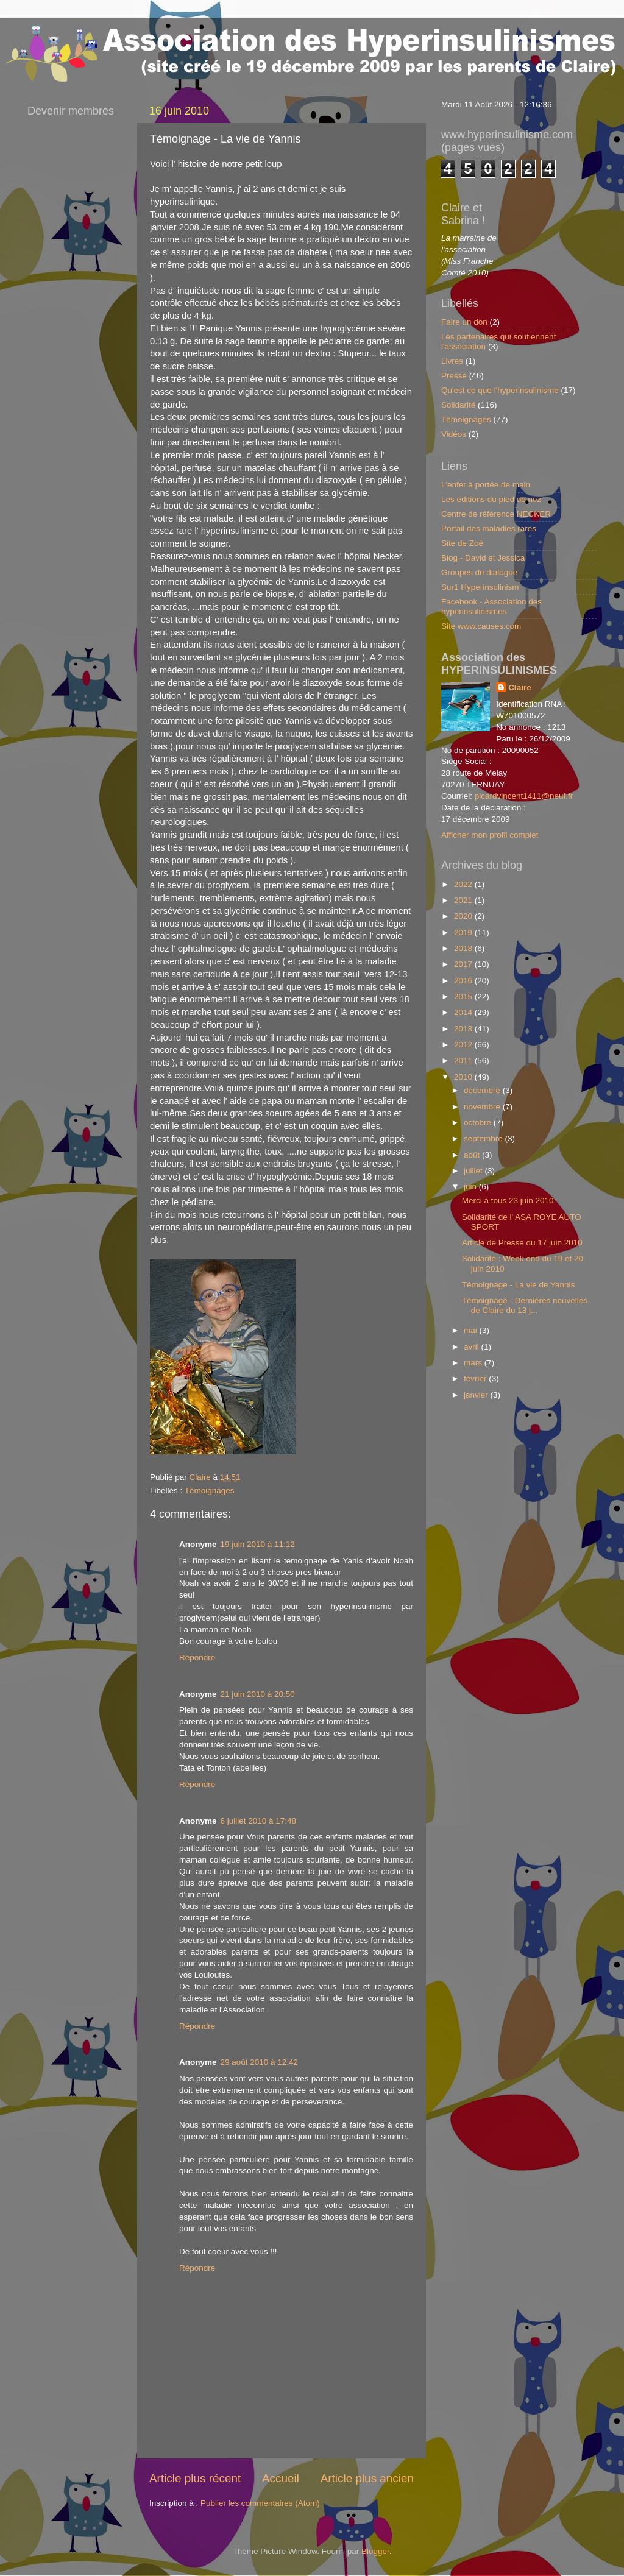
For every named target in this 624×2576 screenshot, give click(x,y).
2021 (464, 900)
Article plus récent (195, 2478)
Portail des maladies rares (488, 528)
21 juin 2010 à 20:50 (258, 1694)
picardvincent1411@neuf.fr (524, 796)
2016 (464, 980)
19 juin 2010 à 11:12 (258, 1544)
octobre (479, 1122)
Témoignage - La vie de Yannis (518, 1284)
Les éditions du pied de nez (491, 499)
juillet (474, 1170)
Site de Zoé (462, 543)
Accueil (280, 2478)
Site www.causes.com (481, 626)
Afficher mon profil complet (490, 835)
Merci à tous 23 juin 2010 (508, 1200)
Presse (454, 375)
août (473, 1154)
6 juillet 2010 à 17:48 (259, 1820)
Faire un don (464, 322)
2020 (464, 916)
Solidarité (458, 404)
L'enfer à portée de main (485, 484)
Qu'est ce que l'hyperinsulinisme (500, 390)
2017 (464, 964)
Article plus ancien (367, 2478)
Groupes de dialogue (479, 572)
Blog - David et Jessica (483, 557)
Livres (452, 361)
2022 (464, 884)
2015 (464, 996)
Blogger (375, 2551)
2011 (464, 1060)
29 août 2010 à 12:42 (260, 2062)
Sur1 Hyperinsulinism (480, 587)
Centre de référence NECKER (496, 513)
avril (472, 1346)
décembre (483, 1090)
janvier (477, 1394)
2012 (464, 1044)
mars (474, 1362)
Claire (519, 687)
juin (471, 1186)
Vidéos (453, 434)
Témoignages (210, 1490)
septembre (484, 1138)
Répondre (197, 1657)
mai (472, 1330)
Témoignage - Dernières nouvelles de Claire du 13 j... (524, 1305)
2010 (464, 1076)
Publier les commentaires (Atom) (260, 2503)
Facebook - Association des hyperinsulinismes (491, 606)
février (476, 1378)
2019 (464, 932)
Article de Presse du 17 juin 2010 (522, 1242)
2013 (464, 1028)
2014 (464, 1012)
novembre (483, 1106)
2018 (464, 948)
